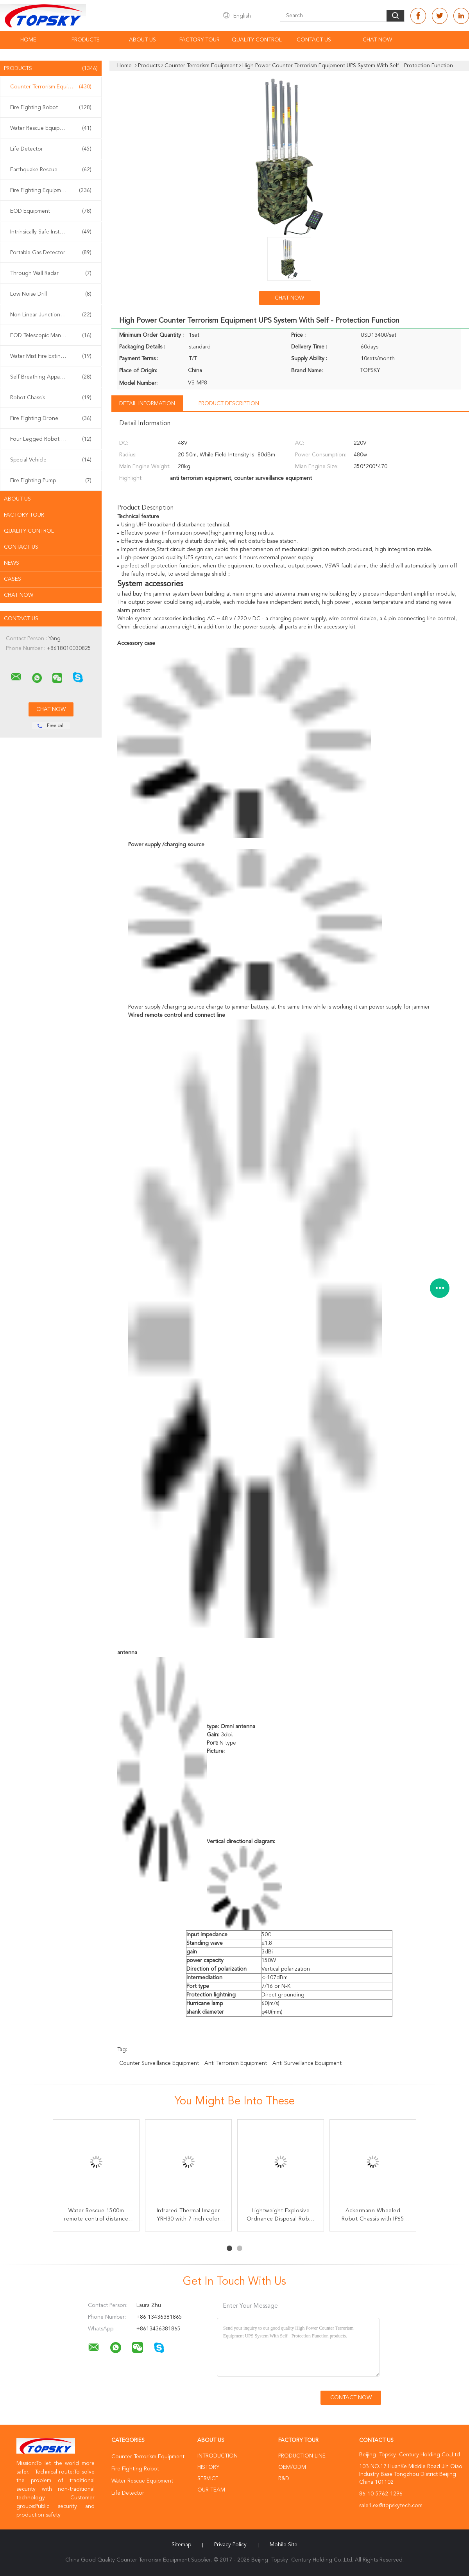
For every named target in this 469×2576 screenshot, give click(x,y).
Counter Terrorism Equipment (50, 87)
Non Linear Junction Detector (50, 315)
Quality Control (257, 40)
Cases (12, 579)
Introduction (217, 2456)
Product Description (229, 403)
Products (86, 40)
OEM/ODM (292, 2467)
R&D (283, 2478)
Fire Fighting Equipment (50, 190)
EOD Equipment (50, 211)
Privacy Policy (230, 2544)
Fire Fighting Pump (50, 481)
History (208, 2467)
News (11, 563)
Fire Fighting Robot (50, 107)
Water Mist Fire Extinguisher (50, 356)
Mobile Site (283, 2544)
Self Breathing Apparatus (50, 377)
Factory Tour (199, 40)
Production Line (302, 2456)
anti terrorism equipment (235, 2063)
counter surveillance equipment (159, 2063)
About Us (142, 40)
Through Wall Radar (50, 273)
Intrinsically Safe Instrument (50, 232)
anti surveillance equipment (307, 2063)
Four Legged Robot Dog (50, 439)
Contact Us (314, 40)
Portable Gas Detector (50, 253)
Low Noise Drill (50, 294)
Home (28, 40)
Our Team (211, 2490)
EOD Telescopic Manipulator (50, 335)
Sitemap (181, 2544)
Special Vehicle (50, 460)
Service (207, 2478)
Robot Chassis (50, 398)
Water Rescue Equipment (50, 128)
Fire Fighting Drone (50, 418)
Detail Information (147, 403)
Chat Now (377, 40)
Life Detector (50, 149)
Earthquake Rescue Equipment (50, 170)
